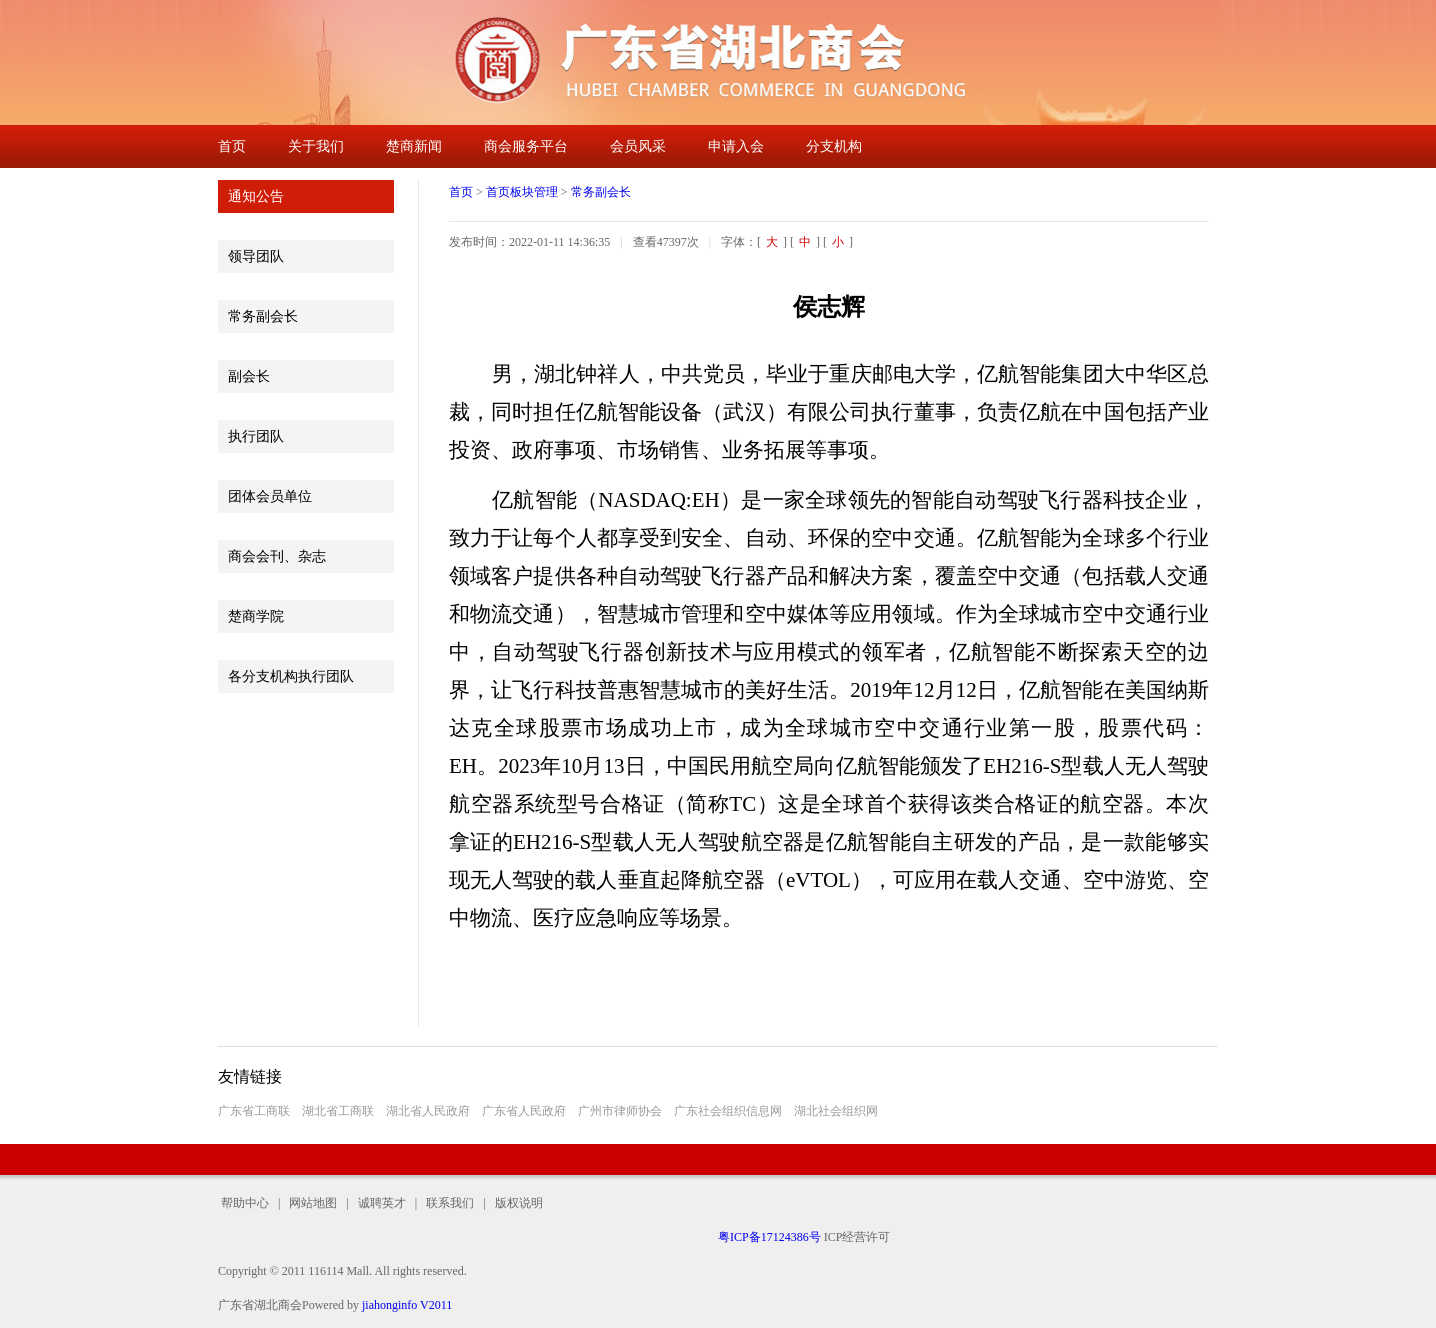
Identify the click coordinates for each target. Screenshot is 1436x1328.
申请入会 (736, 146)
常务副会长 (263, 316)
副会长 (249, 376)
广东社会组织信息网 (728, 1111)
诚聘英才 (382, 1203)
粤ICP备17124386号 (769, 1237)
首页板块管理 (522, 192)
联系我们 (450, 1203)
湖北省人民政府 (428, 1111)
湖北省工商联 (338, 1111)
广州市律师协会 (620, 1111)
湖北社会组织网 (836, 1111)
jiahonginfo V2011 (407, 1305)
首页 (232, 146)
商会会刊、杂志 (277, 556)
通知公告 (256, 196)
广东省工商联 (254, 1111)
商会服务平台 (526, 146)
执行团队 (256, 436)
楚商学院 (256, 616)
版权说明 (514, 1203)
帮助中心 (248, 1203)
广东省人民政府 (524, 1111)
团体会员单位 (270, 496)
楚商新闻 (414, 146)
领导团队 (256, 256)
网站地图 (313, 1203)
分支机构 (834, 146)
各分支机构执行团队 (291, 676)
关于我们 (316, 146)
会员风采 (638, 146)
